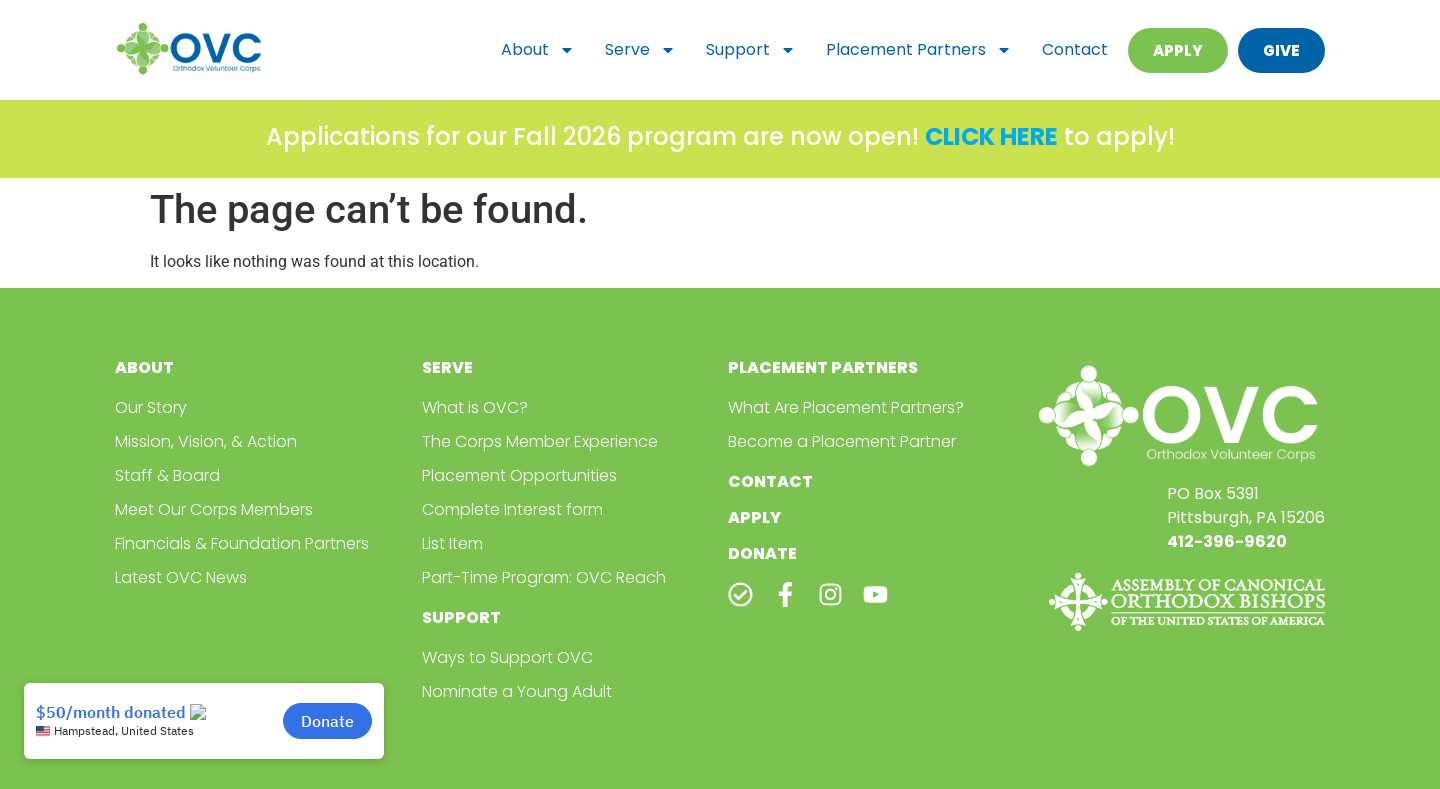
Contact (1075, 49)
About (538, 50)
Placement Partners (919, 50)
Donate (762, 553)
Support (751, 50)
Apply (754, 517)
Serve (640, 50)
